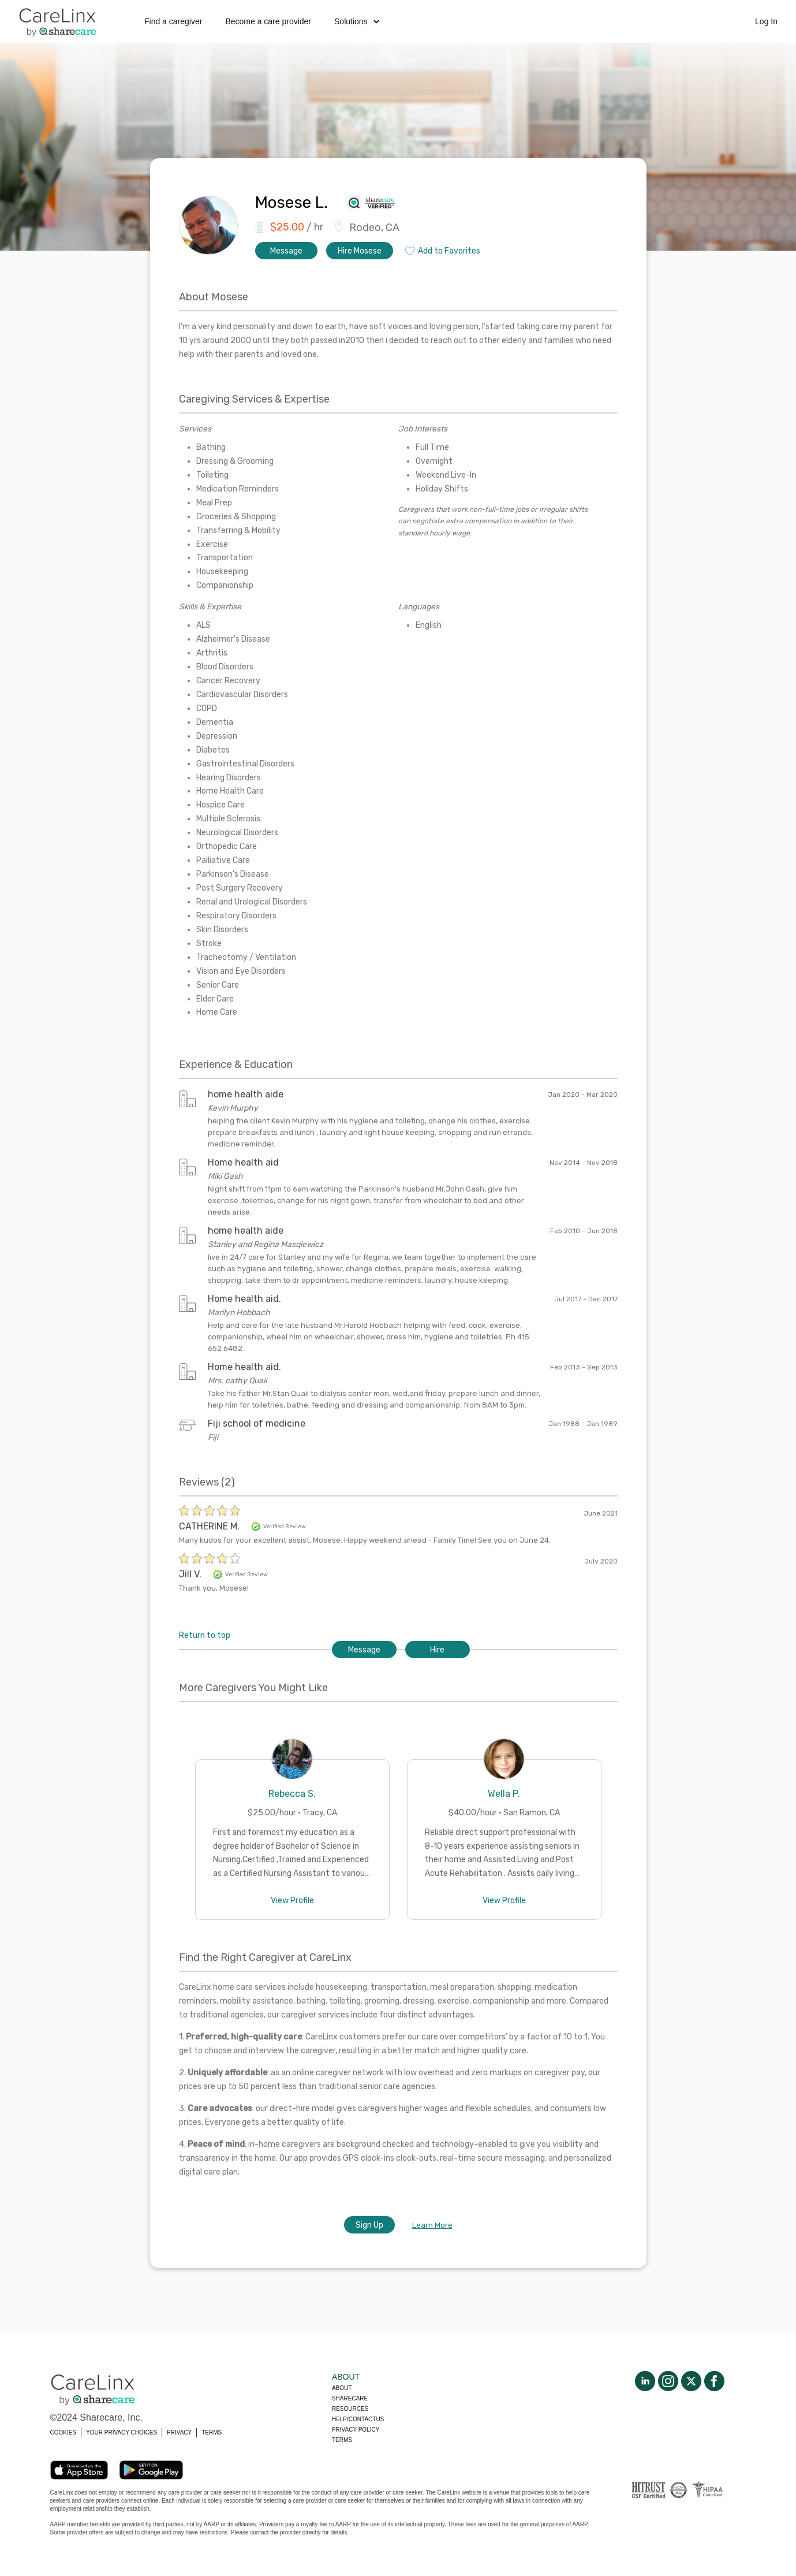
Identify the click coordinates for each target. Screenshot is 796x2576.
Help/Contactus (358, 2419)
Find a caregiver (173, 21)
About (342, 2388)
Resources (350, 2409)
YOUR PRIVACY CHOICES (121, 2432)
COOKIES (63, 2432)
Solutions (356, 21)
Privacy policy (355, 2429)
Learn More (432, 2225)
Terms (342, 2440)
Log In (766, 21)
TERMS (211, 2432)
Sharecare (350, 2398)
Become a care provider (268, 21)
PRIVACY (179, 2432)
